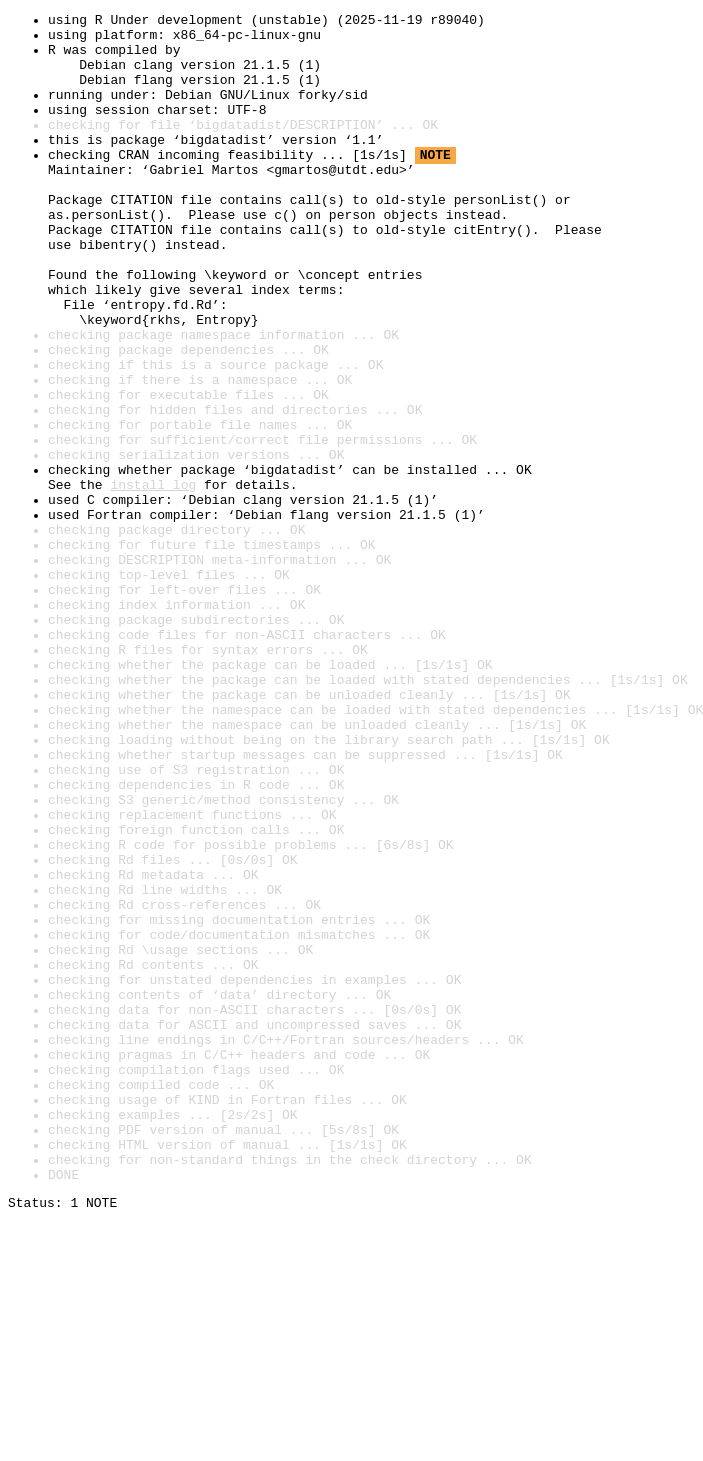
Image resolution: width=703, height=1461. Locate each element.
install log (153, 580)
